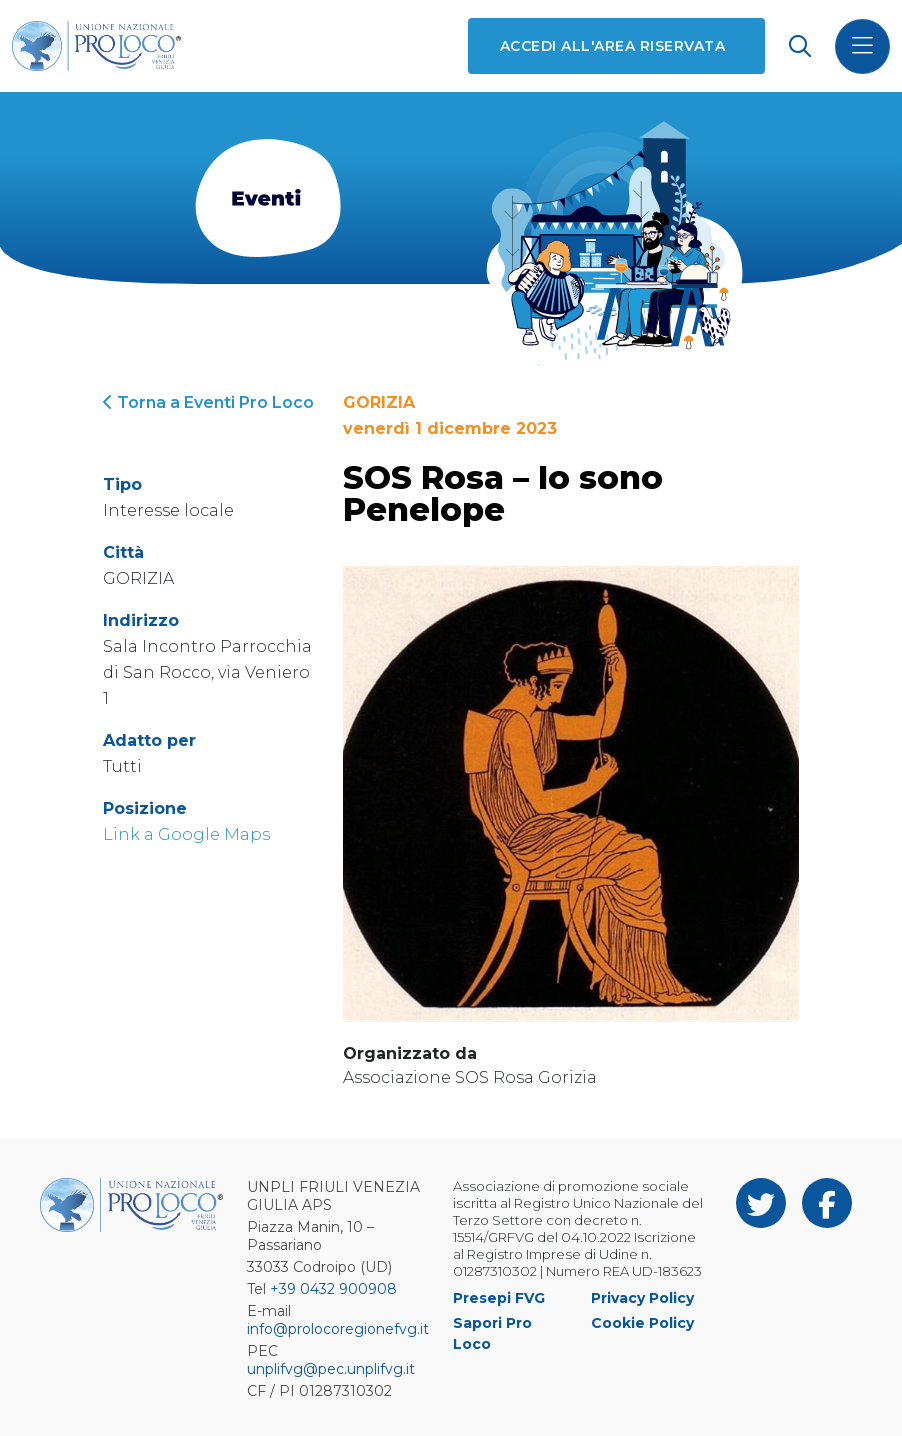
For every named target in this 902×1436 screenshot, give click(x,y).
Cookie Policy (642, 1323)
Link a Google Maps (186, 834)
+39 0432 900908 (333, 1289)
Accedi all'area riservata (612, 46)
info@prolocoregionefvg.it (338, 1329)
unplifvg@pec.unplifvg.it (331, 1369)
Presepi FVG (499, 1298)
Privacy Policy (642, 1298)
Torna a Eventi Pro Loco (208, 402)
